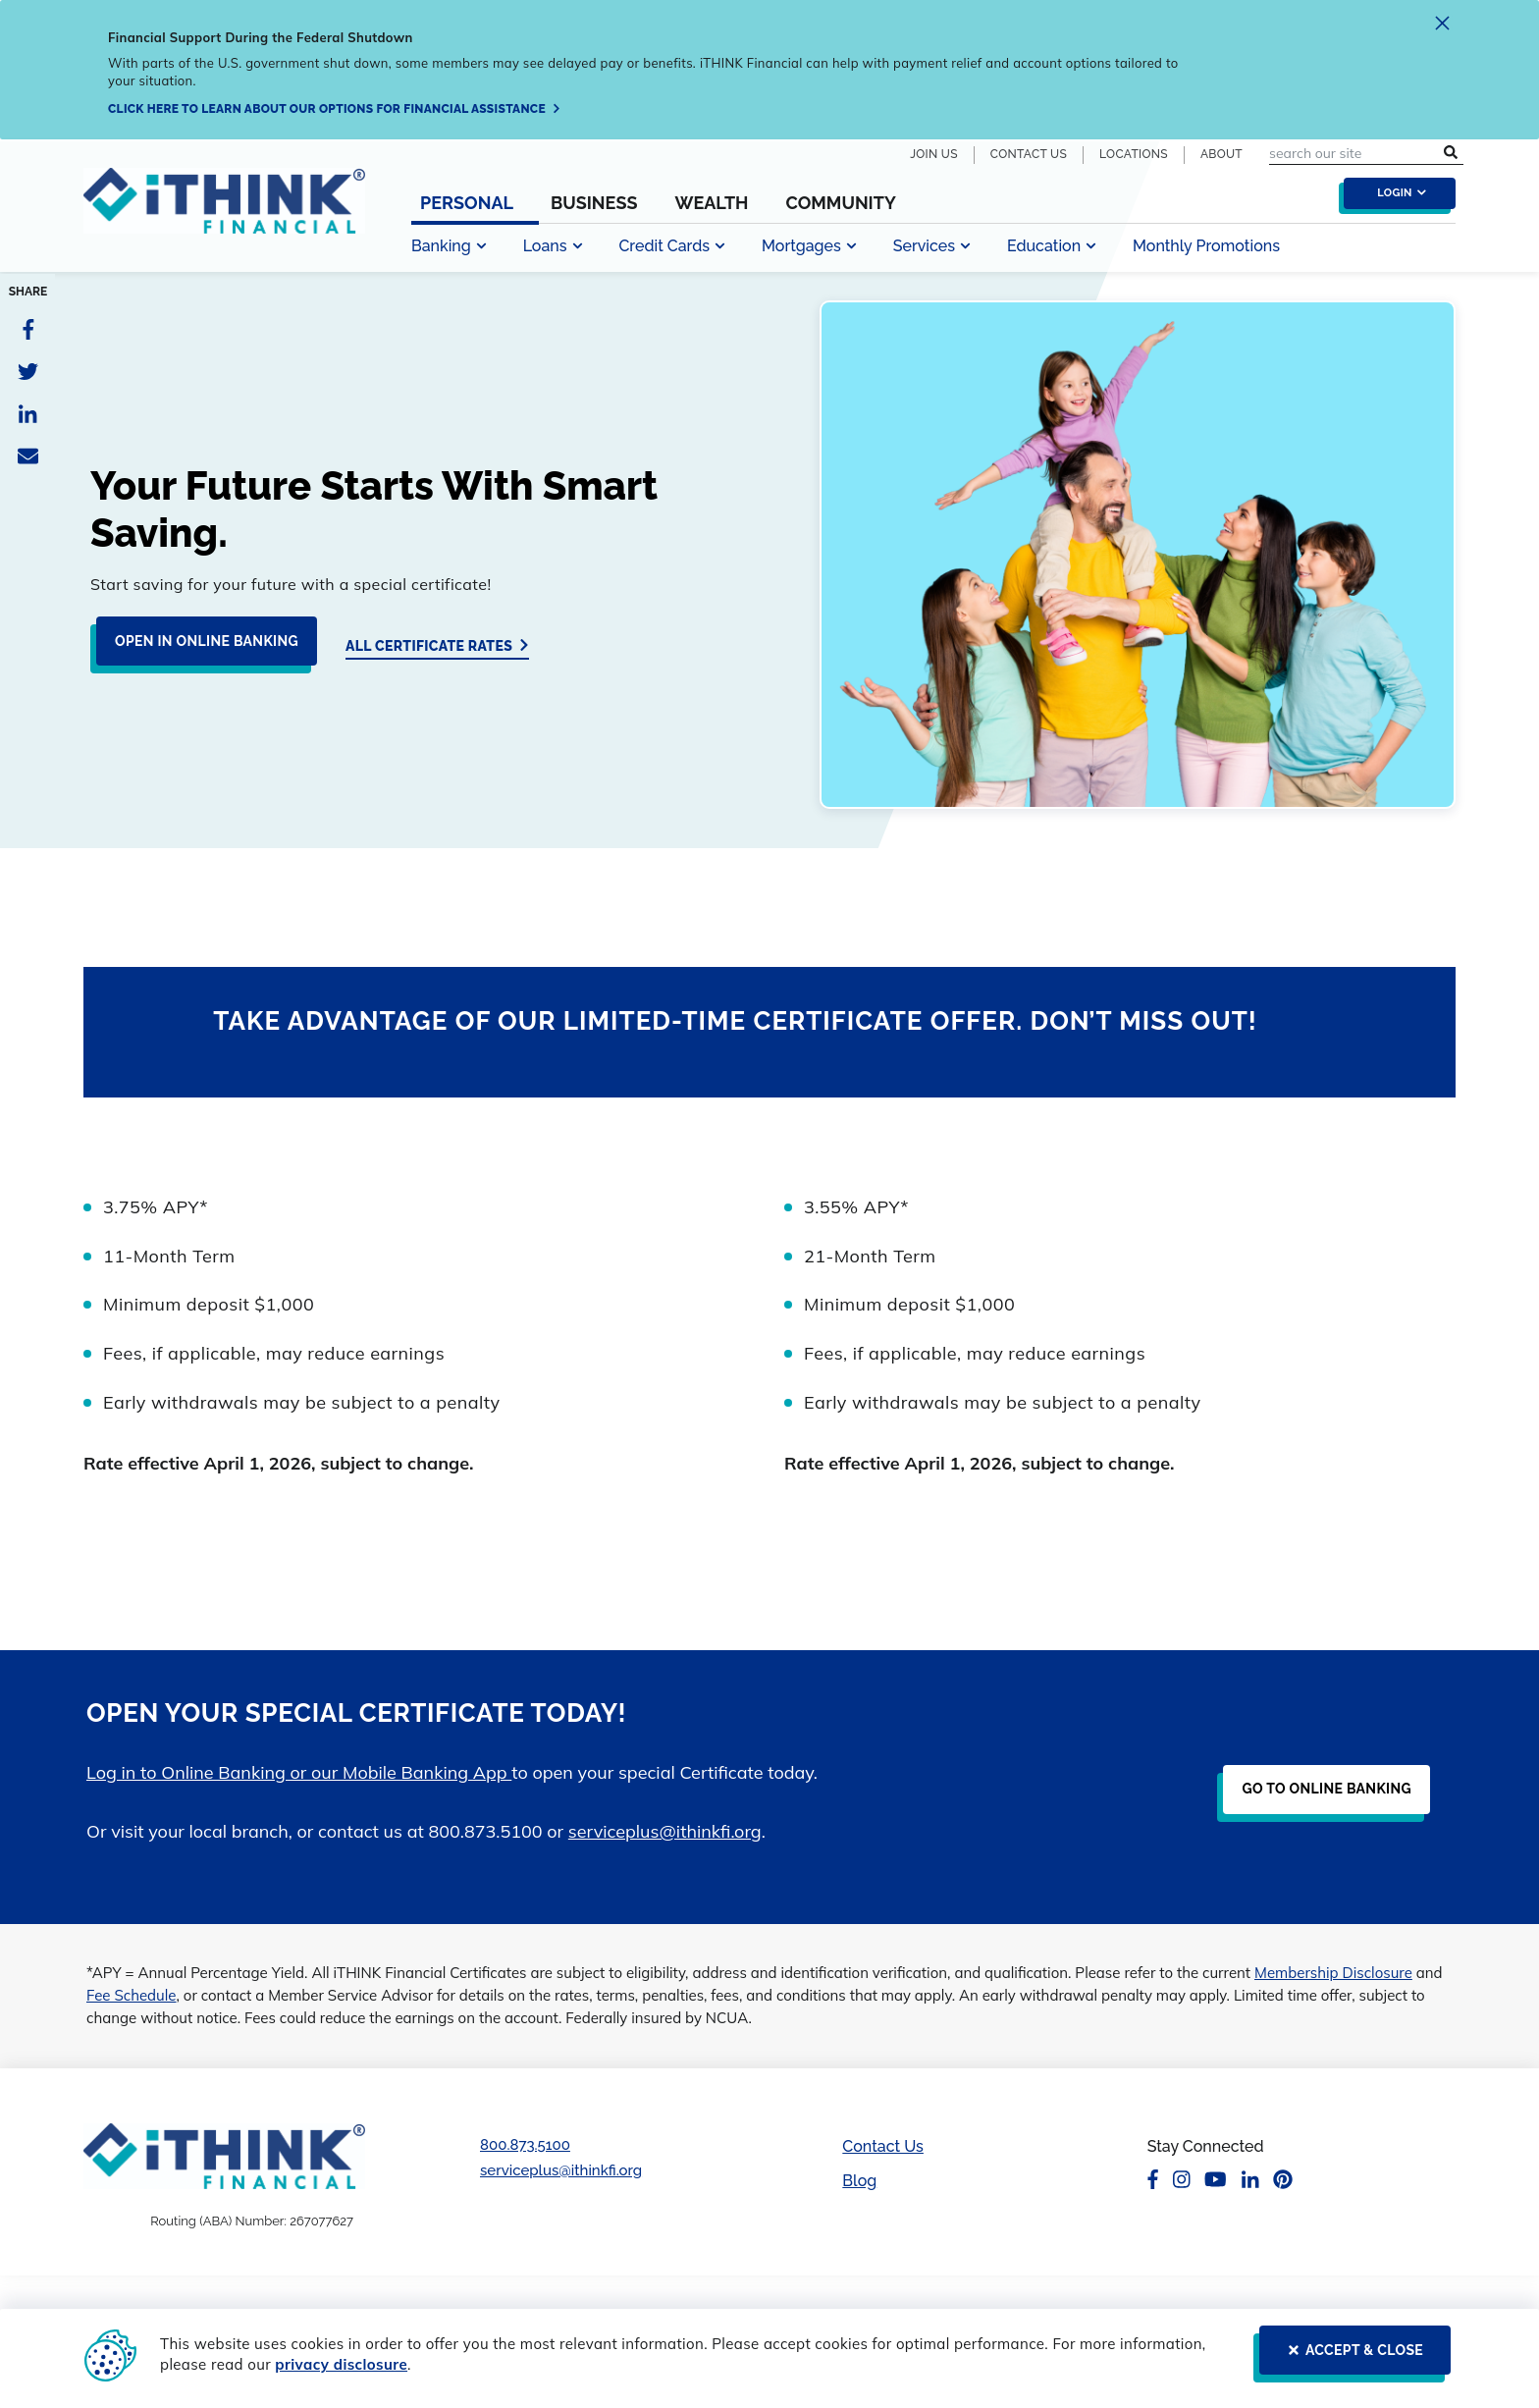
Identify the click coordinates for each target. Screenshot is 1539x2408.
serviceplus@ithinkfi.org (665, 1831)
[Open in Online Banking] (200, 648)
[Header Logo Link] (224, 213)
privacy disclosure (341, 2364)
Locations (1133, 154)
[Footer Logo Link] (224, 2156)
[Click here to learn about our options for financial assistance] (334, 109)
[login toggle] (1395, 198)
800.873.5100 (525, 2145)
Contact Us (1028, 154)
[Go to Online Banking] (1320, 1797)
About (1221, 154)
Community (840, 203)
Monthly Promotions (1206, 246)
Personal (466, 203)
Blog (859, 2180)
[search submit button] (1450, 154)
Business (594, 203)
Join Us (934, 154)
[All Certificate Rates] (437, 645)
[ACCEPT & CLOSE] (1349, 2357)
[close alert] (1442, 26)
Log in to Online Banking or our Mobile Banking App (298, 1772)
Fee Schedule (131, 1995)
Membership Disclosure (1333, 1972)
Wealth (711, 203)
